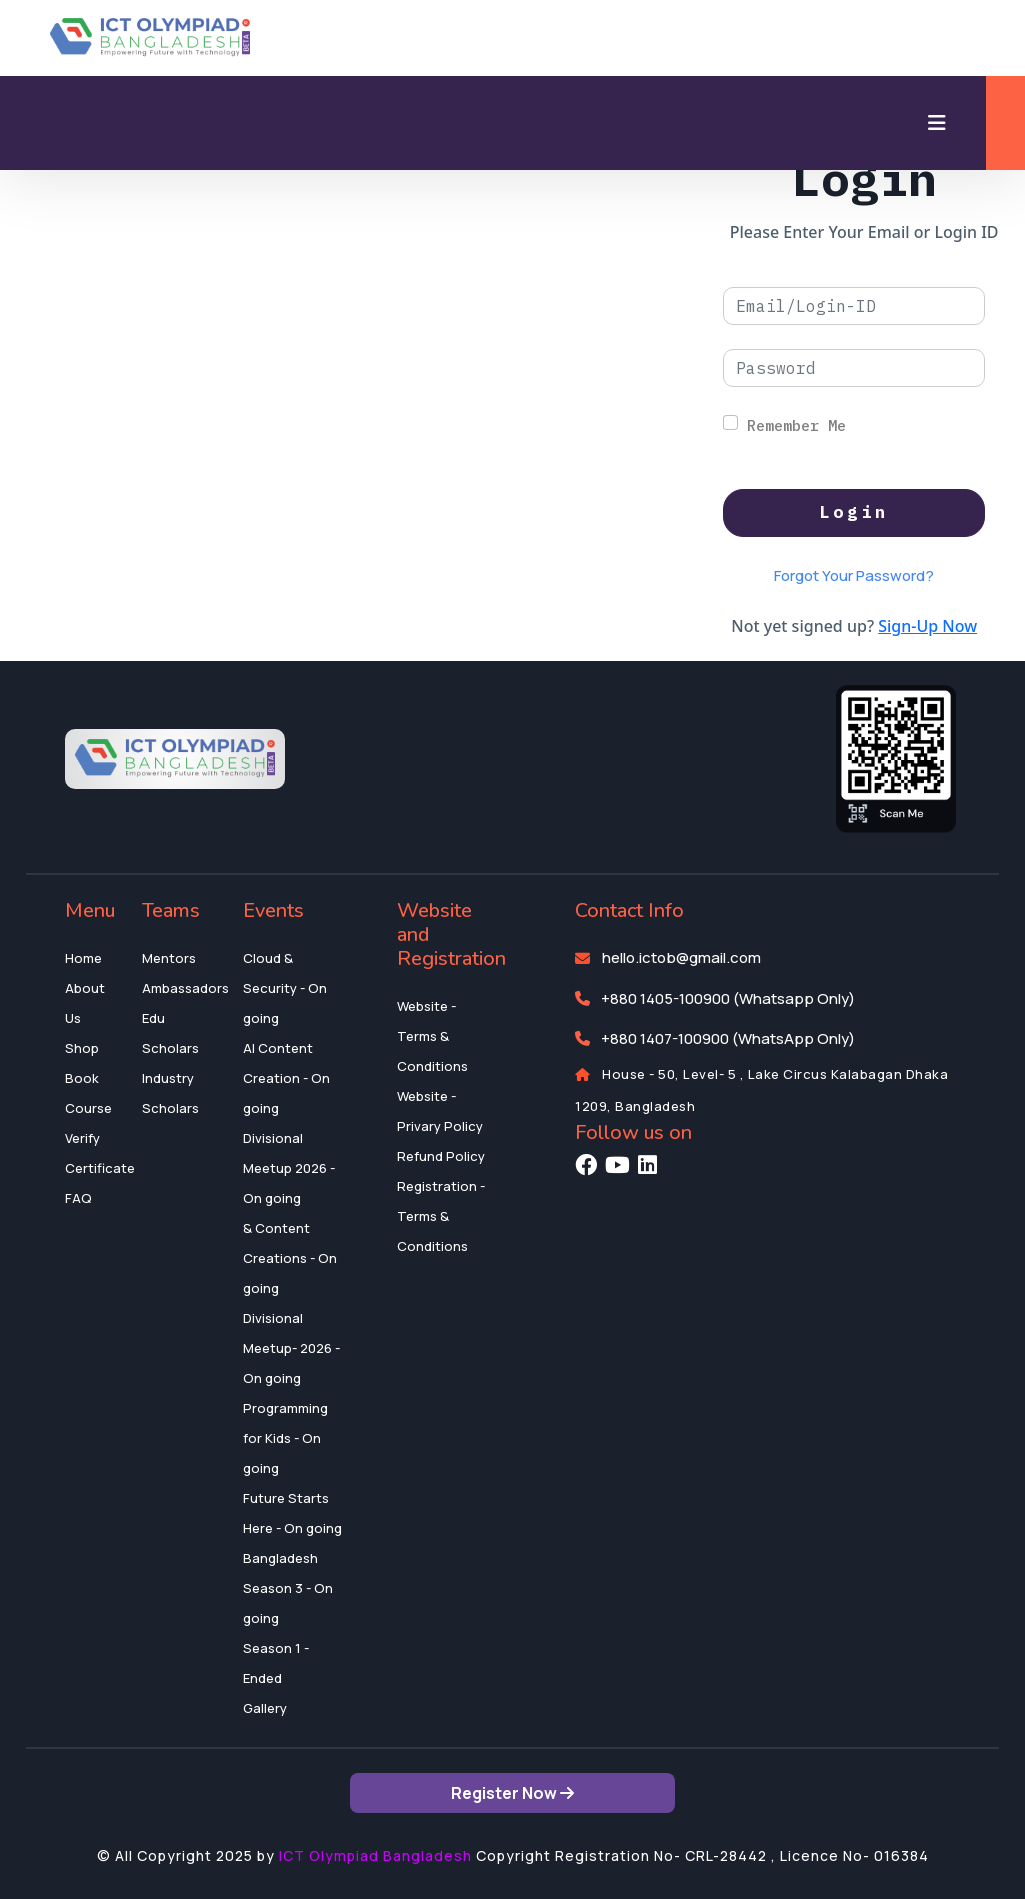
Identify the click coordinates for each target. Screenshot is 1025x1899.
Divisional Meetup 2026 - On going (289, 1168)
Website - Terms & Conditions (432, 1036)
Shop (82, 1048)
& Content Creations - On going (290, 1258)
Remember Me (796, 425)
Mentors (169, 958)
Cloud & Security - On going (285, 988)
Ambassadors (185, 988)
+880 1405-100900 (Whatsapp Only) (728, 998)
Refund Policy (441, 1156)
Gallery (265, 1708)
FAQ (78, 1198)
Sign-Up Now (927, 626)
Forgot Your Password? (854, 575)
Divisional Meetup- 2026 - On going (291, 1348)
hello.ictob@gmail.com (681, 957)
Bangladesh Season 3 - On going (288, 1588)
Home (83, 958)
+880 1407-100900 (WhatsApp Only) (728, 1038)
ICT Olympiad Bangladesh (375, 1855)
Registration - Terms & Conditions (441, 1216)
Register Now (512, 1793)
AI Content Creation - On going (286, 1078)
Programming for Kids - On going (285, 1438)
